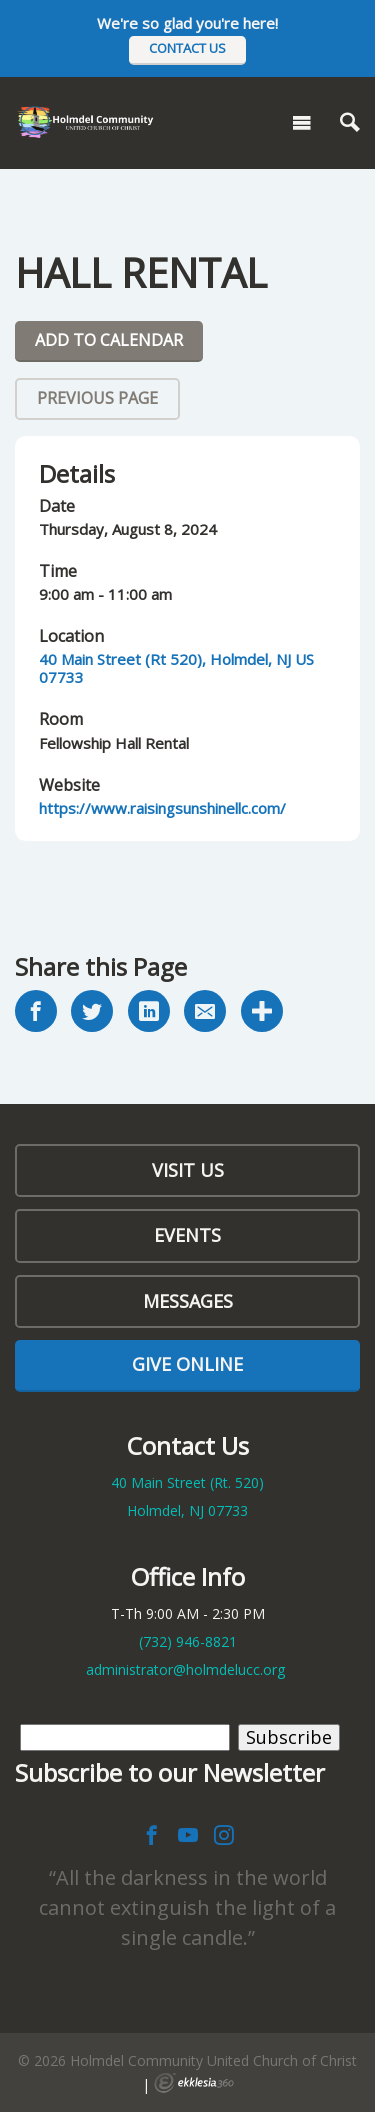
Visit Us (188, 1170)
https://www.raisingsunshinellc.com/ (162, 808)
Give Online (187, 1364)
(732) (188, 1641)
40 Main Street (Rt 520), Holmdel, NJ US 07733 (176, 668)
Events (187, 1235)
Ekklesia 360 (194, 2083)
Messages (188, 1301)
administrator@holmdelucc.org (185, 1669)
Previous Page (97, 398)
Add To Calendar (109, 340)
